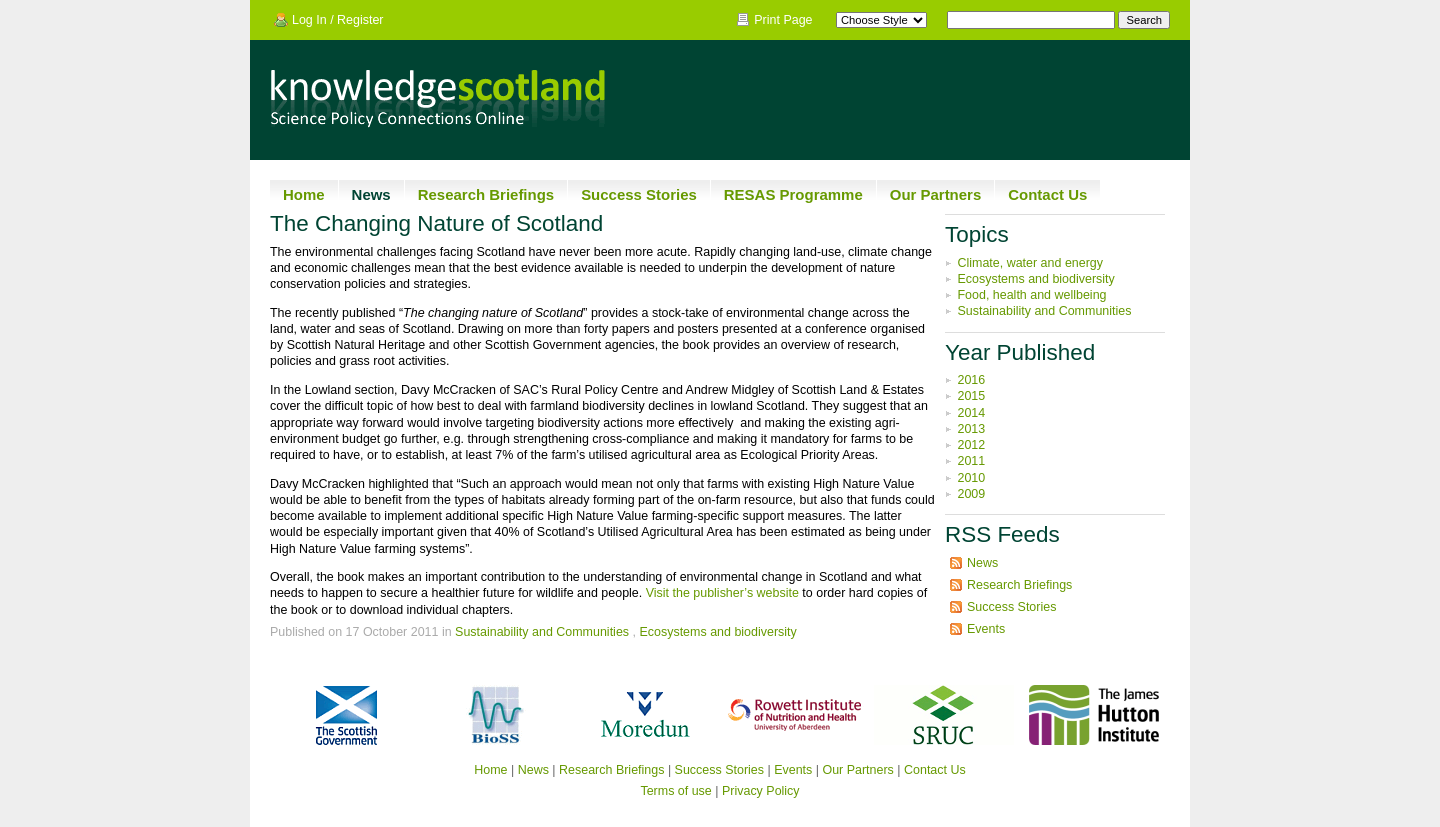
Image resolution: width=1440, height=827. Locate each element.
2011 (971, 461)
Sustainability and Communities (542, 632)
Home (304, 194)
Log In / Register (338, 20)
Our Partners (936, 194)
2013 (971, 429)
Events (986, 629)
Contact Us (1047, 194)
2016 (971, 380)
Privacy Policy (761, 791)
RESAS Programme (793, 194)
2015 (971, 396)
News (371, 194)
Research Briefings (486, 194)
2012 (971, 445)
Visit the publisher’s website (722, 593)
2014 (971, 413)
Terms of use (675, 791)
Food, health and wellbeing (1031, 295)
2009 (971, 494)
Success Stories (639, 194)
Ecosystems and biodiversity (717, 632)
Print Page (783, 20)
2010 (971, 478)
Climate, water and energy (1030, 263)
